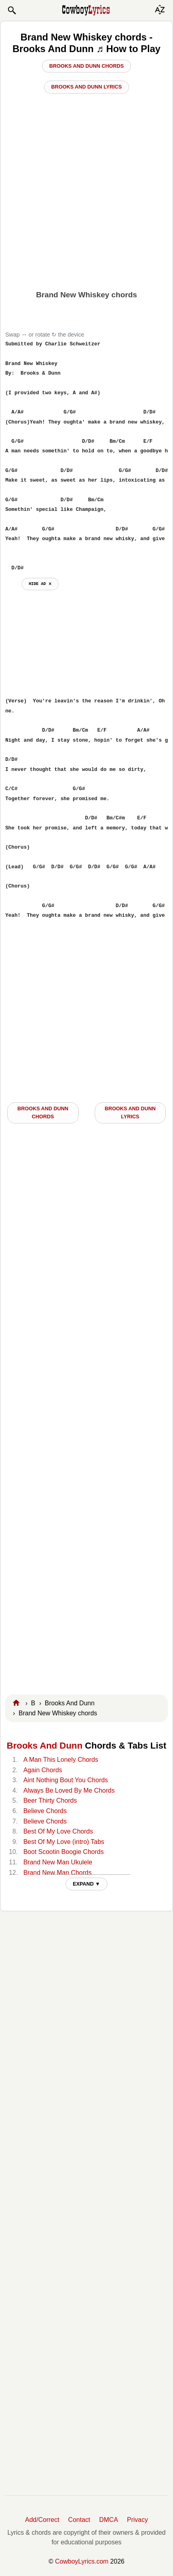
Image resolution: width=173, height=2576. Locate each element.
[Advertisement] (86, 244)
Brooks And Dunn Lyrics (86, 87)
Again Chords (42, 1770)
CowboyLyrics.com (82, 2561)
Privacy (137, 2519)
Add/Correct (42, 2519)
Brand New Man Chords (57, 1872)
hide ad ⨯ (40, 583)
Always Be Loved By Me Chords (69, 1790)
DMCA (108, 2519)
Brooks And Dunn (44, 1746)
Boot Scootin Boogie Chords (63, 1851)
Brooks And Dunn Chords (86, 66)
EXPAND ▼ (86, 1884)
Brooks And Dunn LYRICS (130, 1112)
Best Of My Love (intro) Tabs (63, 1841)
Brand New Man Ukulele (57, 1862)
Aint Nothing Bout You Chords (65, 1780)
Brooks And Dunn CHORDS (43, 1112)
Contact (79, 2519)
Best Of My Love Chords (58, 1831)
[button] (11, 10)
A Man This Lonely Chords (60, 1759)
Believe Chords (45, 1810)
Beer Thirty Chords (50, 1800)
